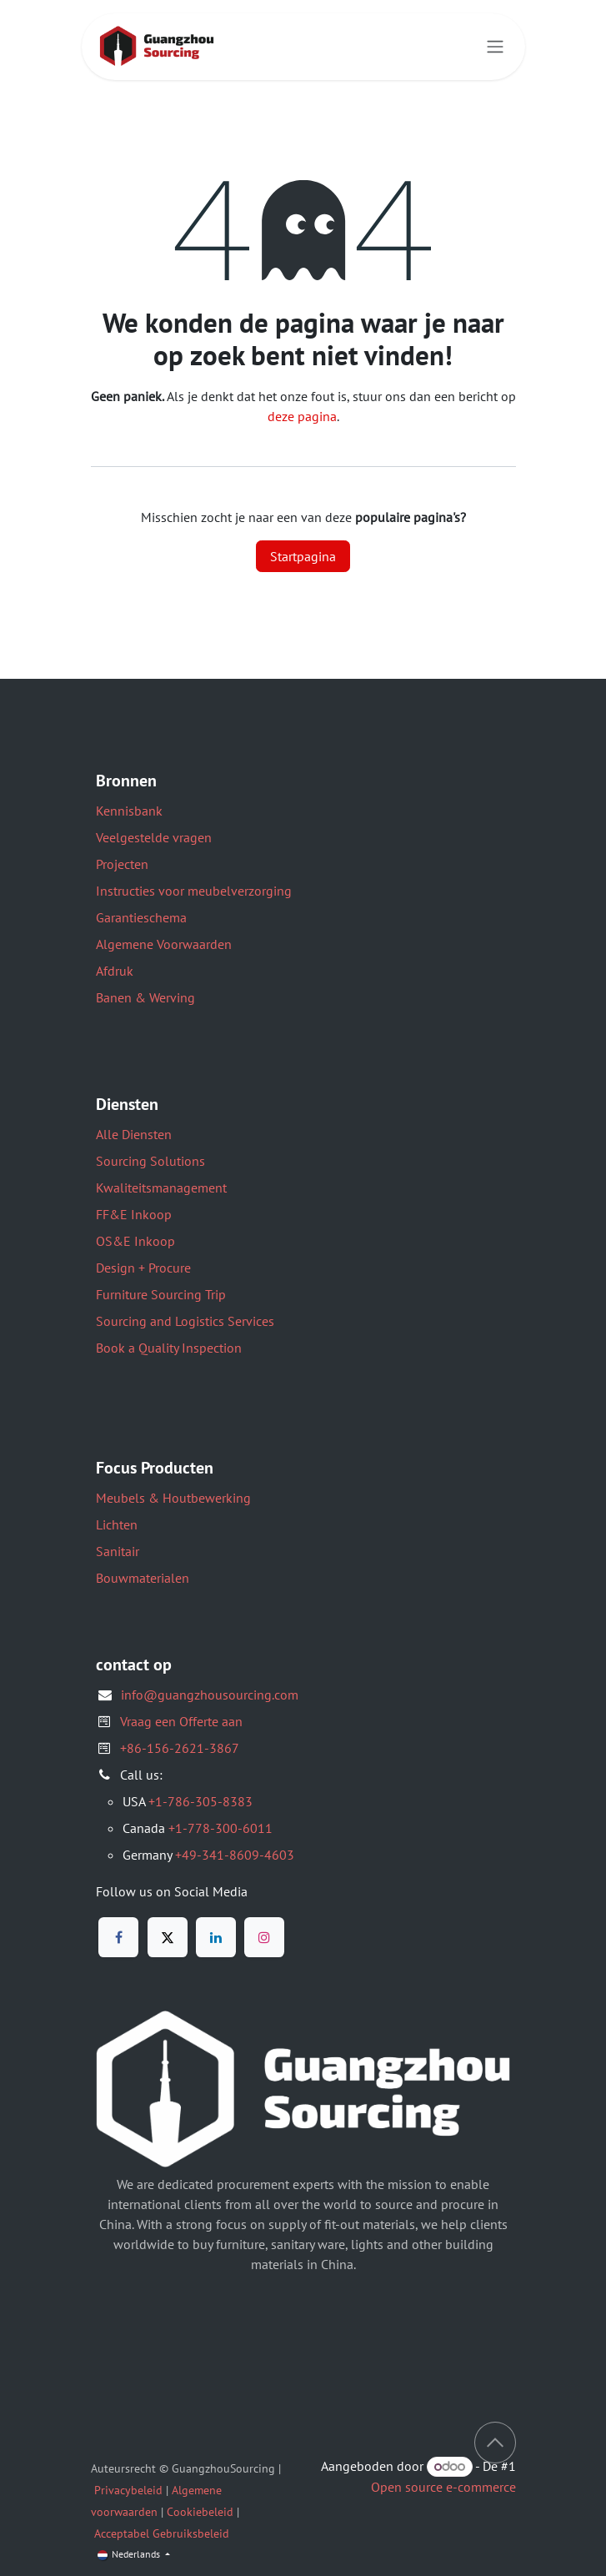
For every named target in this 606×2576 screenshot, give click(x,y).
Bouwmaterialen (142, 1577)
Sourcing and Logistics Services (185, 1321)
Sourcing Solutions (150, 1160)
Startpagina (303, 556)
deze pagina (302, 416)
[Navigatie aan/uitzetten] (495, 47)
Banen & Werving (145, 997)
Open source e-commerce (443, 2486)
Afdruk (114, 970)
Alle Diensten (134, 1134)
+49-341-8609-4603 (234, 1854)
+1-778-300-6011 (220, 1828)
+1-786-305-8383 (200, 1801)
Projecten (122, 864)
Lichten (117, 1524)
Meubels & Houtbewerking (173, 1497)
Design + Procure (143, 1267)
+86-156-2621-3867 (179, 1748)
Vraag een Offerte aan (181, 1721)
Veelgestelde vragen (154, 837)
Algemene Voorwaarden (164, 944)
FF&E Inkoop (134, 1214)
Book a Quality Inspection (169, 1347)
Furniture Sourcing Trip (161, 1294)
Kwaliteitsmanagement (161, 1187)
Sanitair (117, 1551)
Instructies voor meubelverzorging (194, 890)
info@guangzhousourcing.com (209, 1694)
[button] (495, 2442)
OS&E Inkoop (135, 1241)
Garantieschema (141, 917)
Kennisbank (129, 810)
